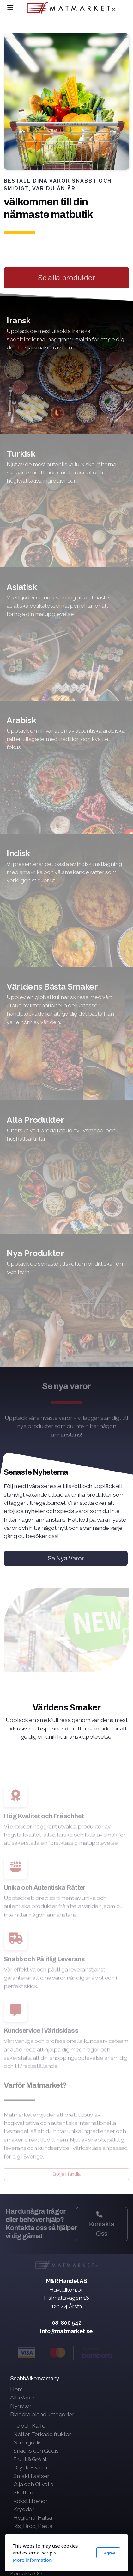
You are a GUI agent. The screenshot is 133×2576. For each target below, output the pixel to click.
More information (32, 2560)
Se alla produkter (66, 278)
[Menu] (10, 8)
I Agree (108, 2553)
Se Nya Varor (66, 1558)
